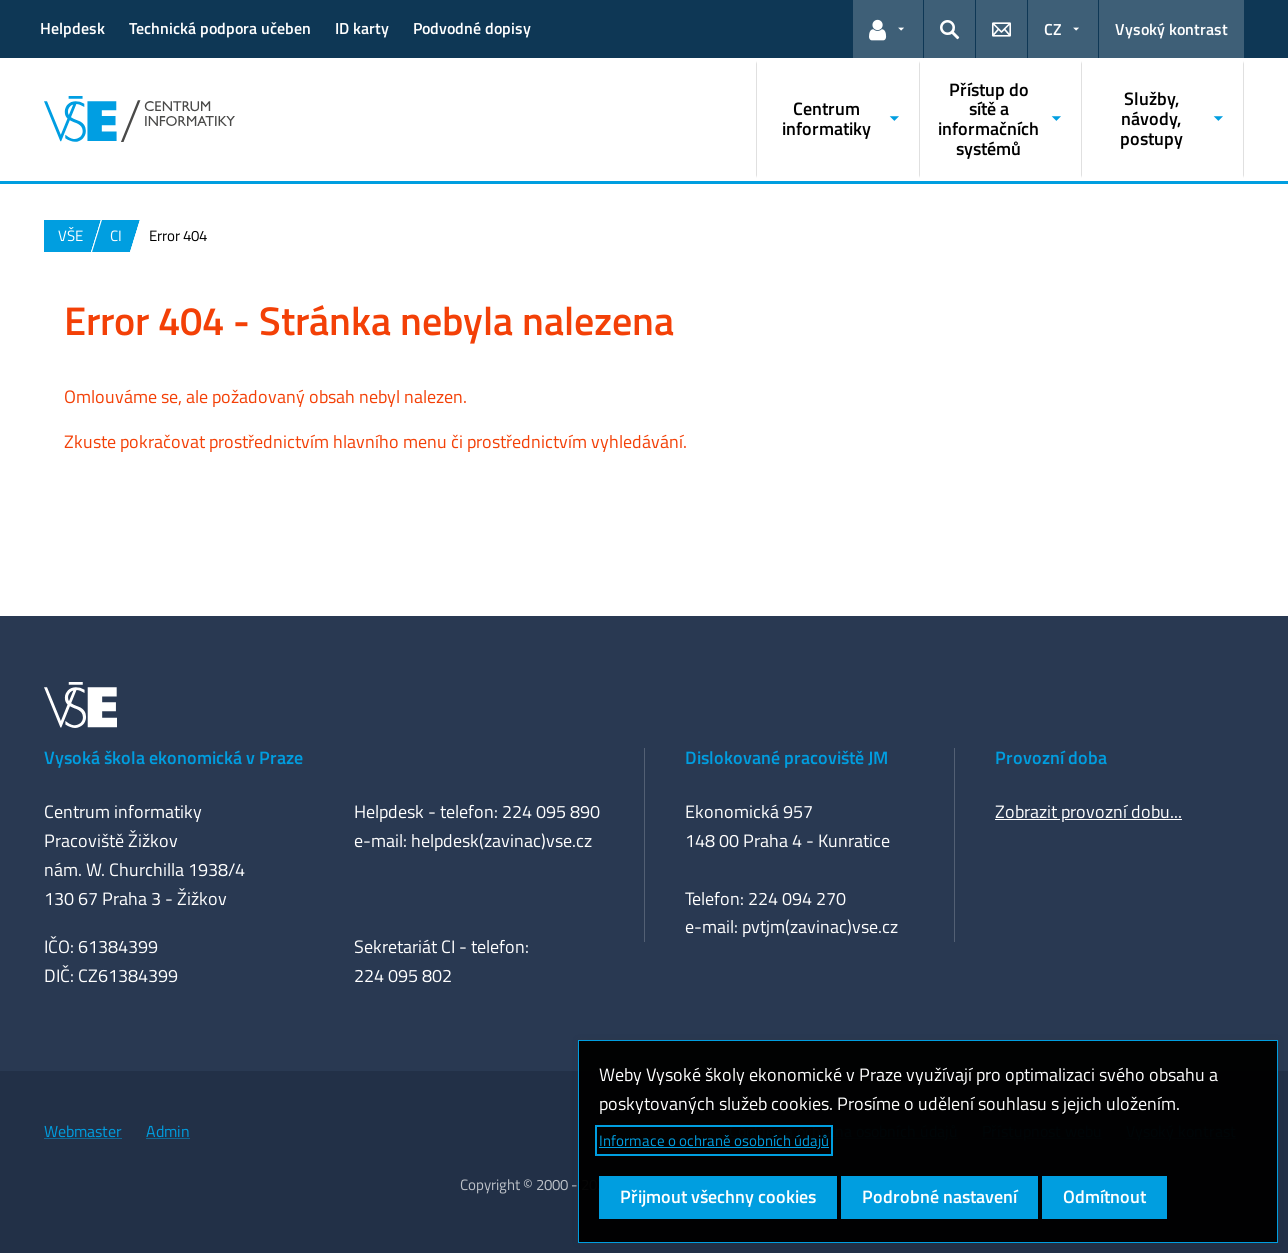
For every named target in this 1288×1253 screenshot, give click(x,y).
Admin (168, 1131)
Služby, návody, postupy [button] (1151, 118)
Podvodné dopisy (472, 28)
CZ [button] (1053, 29)
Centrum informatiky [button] (826, 118)
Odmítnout (1104, 1196)
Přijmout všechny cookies (718, 1196)
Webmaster (83, 1131)
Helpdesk (72, 28)
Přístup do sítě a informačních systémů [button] (988, 119)
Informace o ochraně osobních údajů (714, 1140)
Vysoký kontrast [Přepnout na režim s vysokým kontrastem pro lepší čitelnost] (1171, 29)
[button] (888, 29)
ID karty (362, 28)
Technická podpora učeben (220, 28)
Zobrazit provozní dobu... (1088, 811)
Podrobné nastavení (939, 1196)
